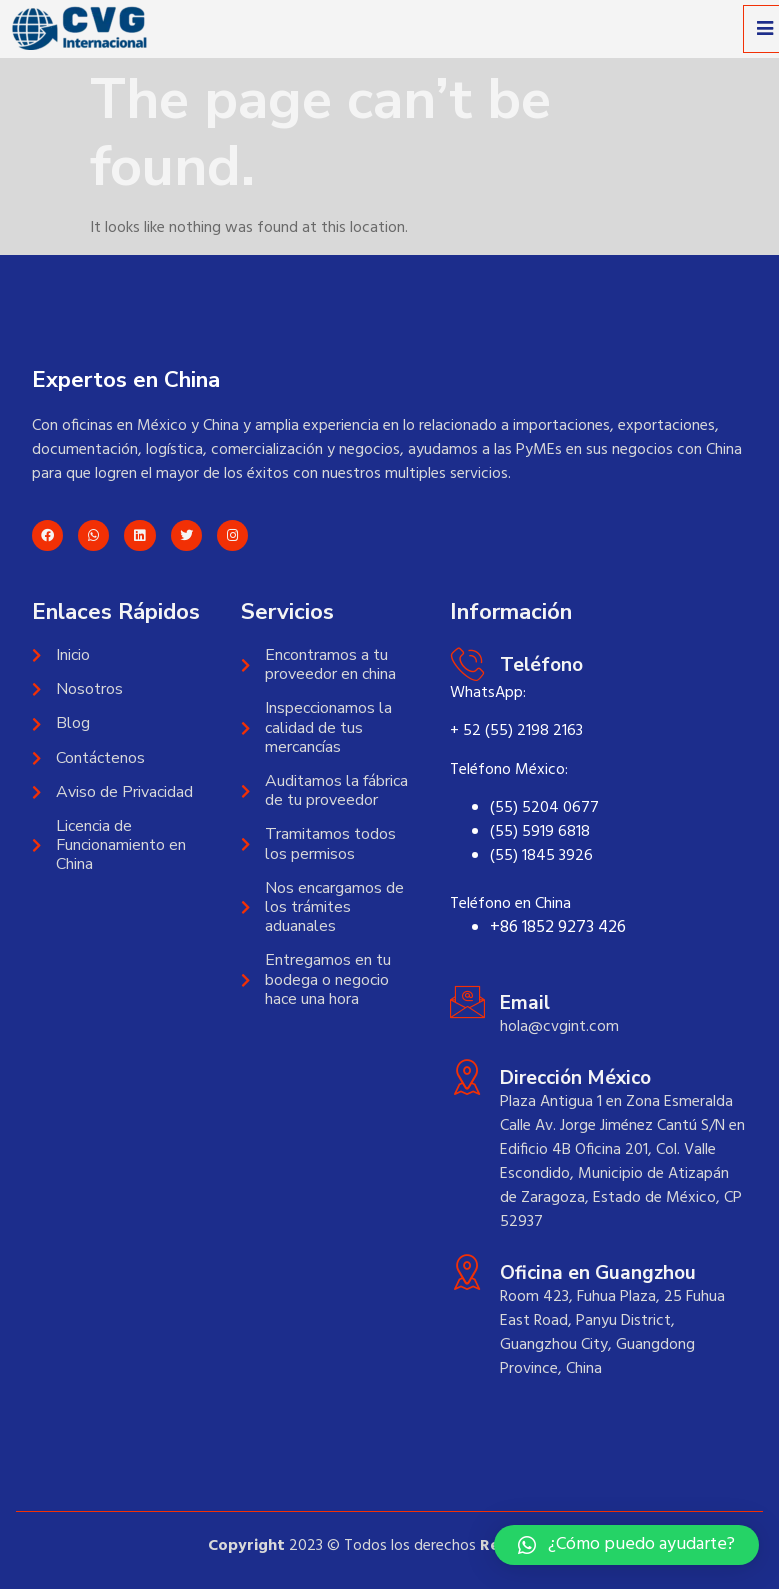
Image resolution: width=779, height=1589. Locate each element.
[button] (626, 1545)
